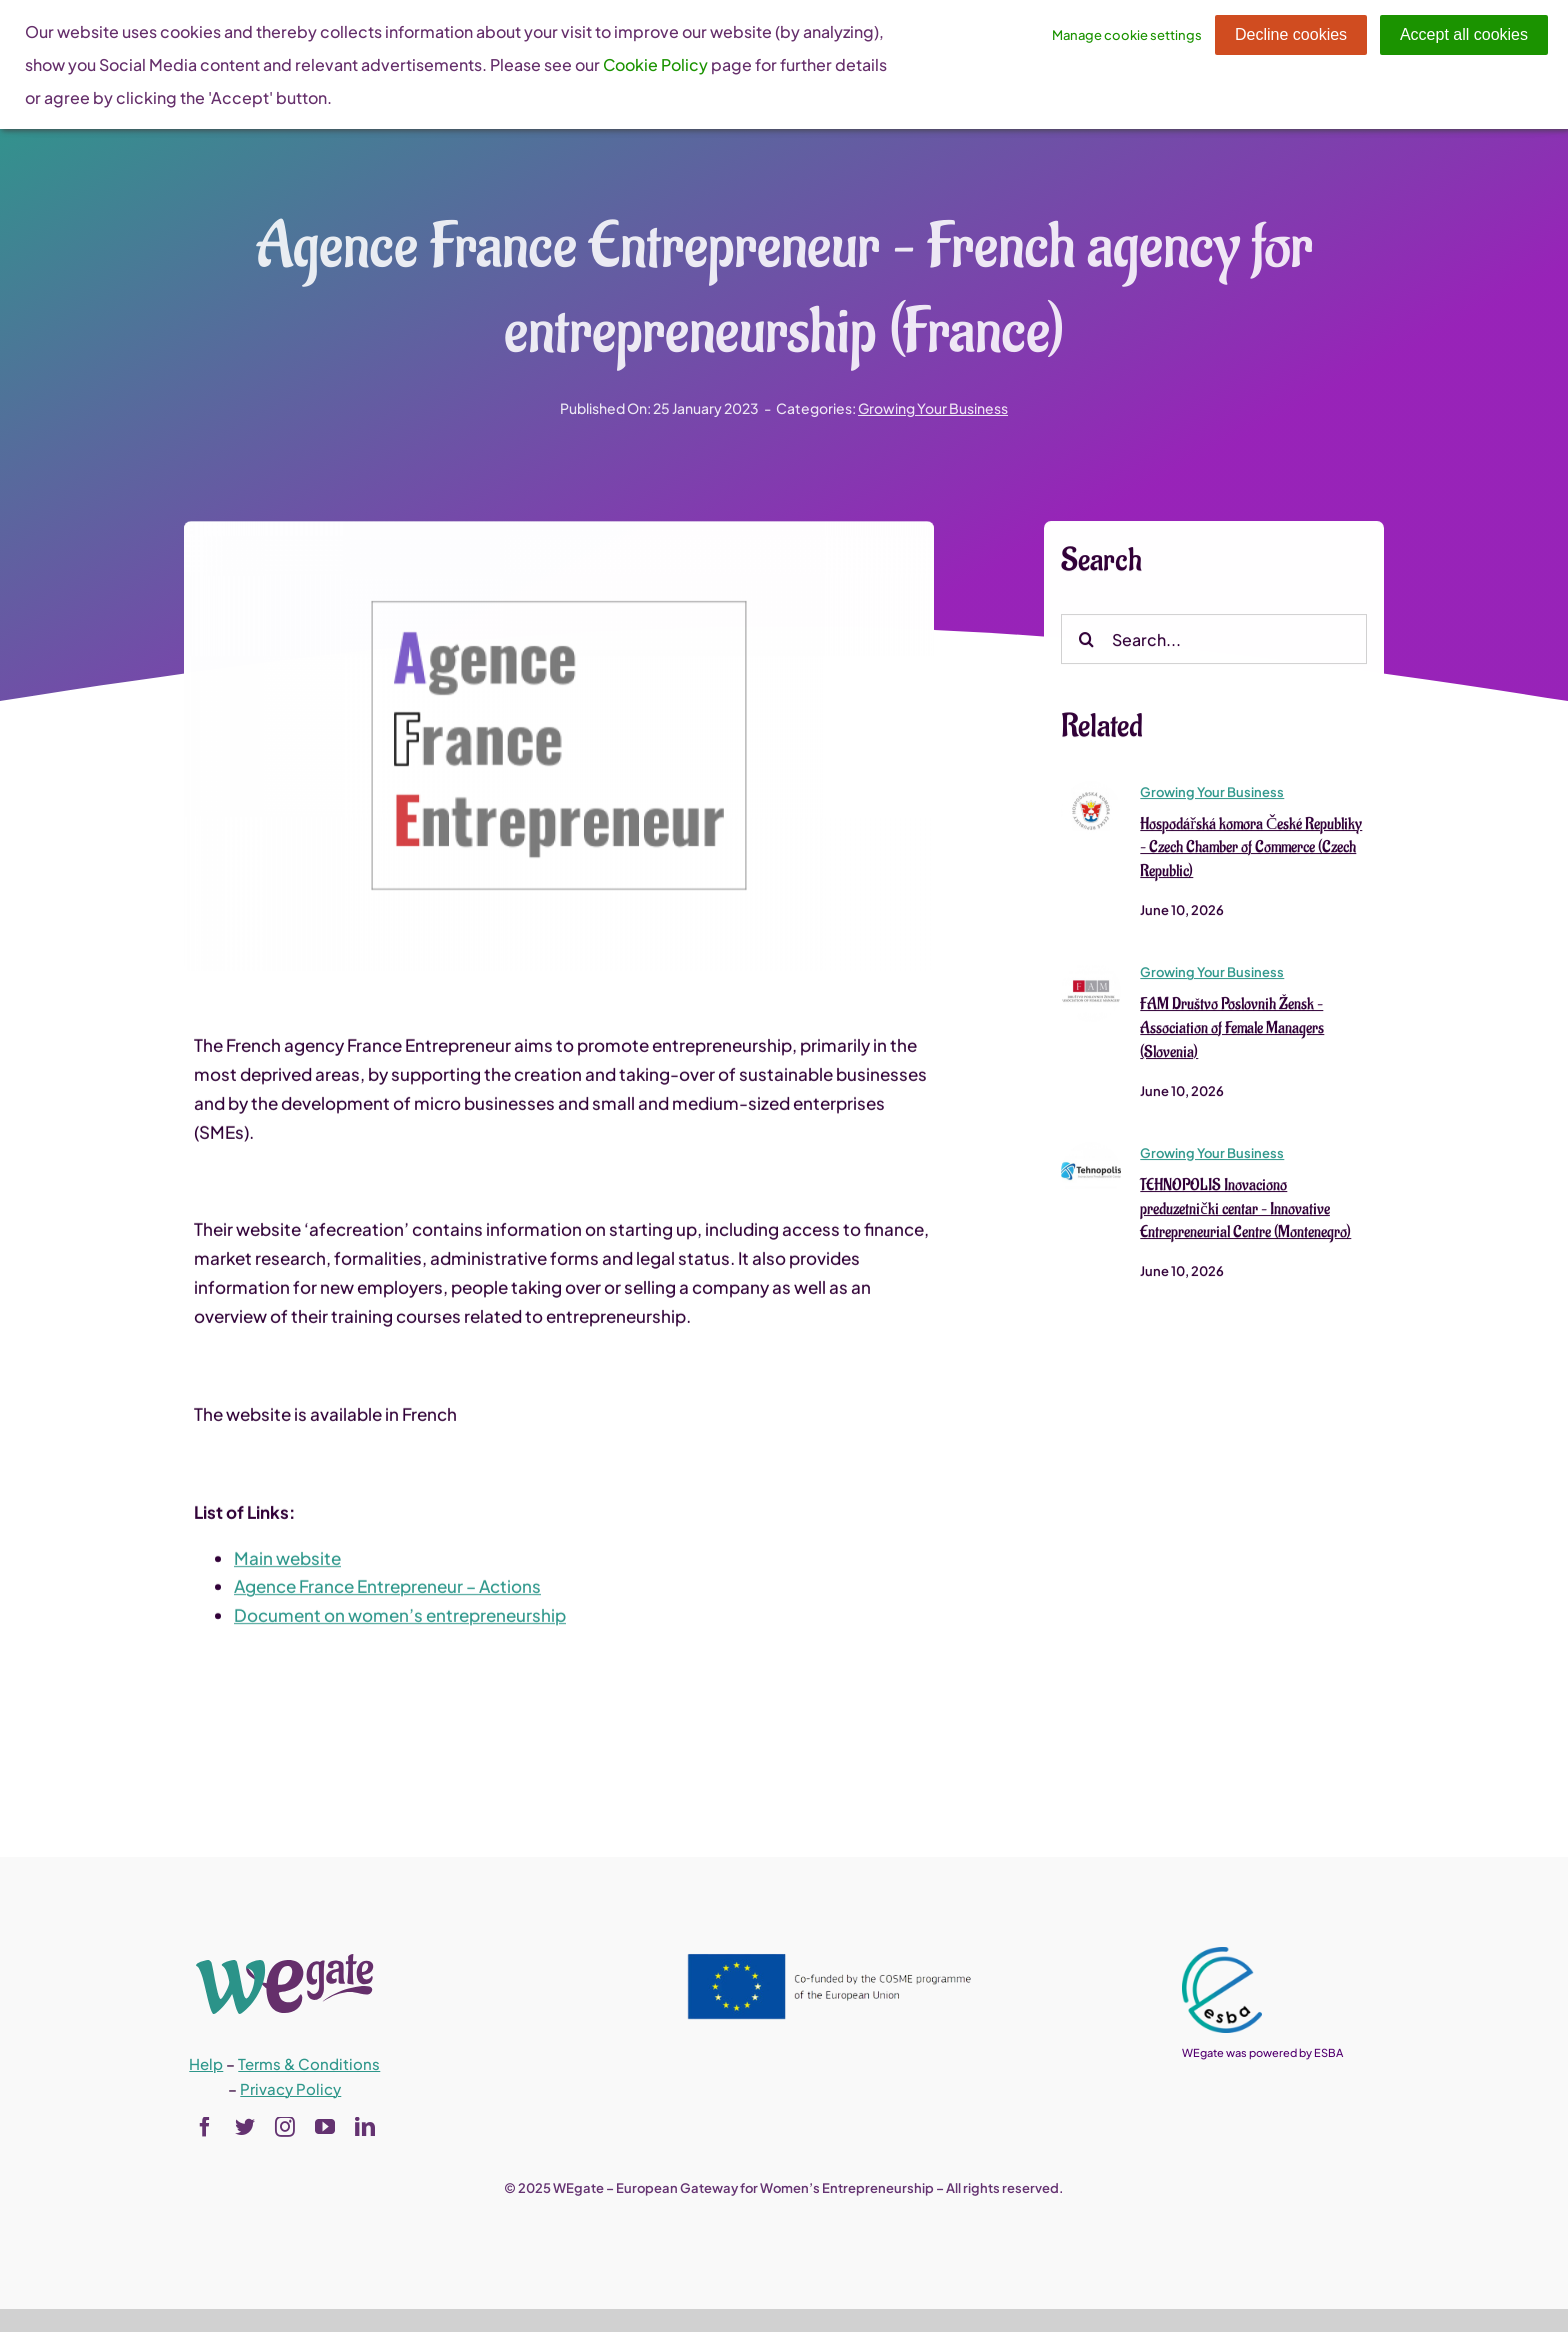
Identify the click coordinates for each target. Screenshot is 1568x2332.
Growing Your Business (933, 408)
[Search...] (1214, 641)
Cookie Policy (655, 64)
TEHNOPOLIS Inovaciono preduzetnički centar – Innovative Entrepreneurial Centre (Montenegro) (1245, 1211)
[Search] (1086, 641)
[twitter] (245, 2127)
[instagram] (285, 2127)
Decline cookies (1291, 34)
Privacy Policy (290, 2088)
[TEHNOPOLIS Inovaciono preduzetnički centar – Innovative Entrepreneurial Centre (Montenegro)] (1091, 1151)
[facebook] (205, 2127)
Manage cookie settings (1127, 35)
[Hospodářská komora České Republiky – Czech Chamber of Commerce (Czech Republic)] (1091, 790)
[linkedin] (365, 2127)
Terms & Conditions (309, 2063)
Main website (287, 1559)
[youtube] (325, 2127)
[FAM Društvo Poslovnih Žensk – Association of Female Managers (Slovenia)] (1091, 971)
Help (206, 2063)
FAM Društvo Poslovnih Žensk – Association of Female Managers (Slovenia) (1232, 1030)
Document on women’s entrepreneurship (400, 1617)
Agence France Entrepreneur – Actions (387, 1588)
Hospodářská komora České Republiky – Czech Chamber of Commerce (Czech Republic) (1251, 849)
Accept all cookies (1464, 34)
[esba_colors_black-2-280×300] (1222, 1955)
